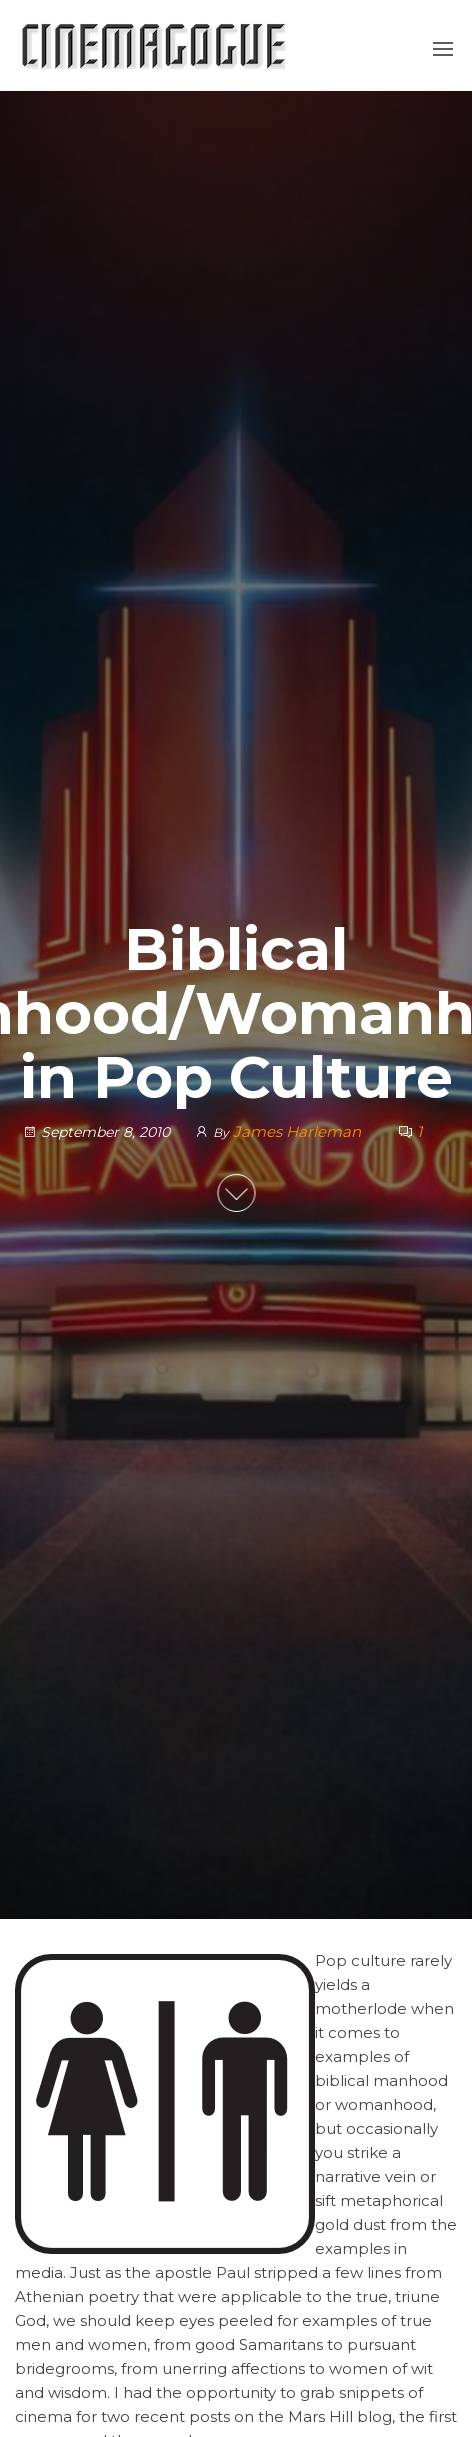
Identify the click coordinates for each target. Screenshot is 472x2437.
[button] (443, 49)
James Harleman (299, 1131)
